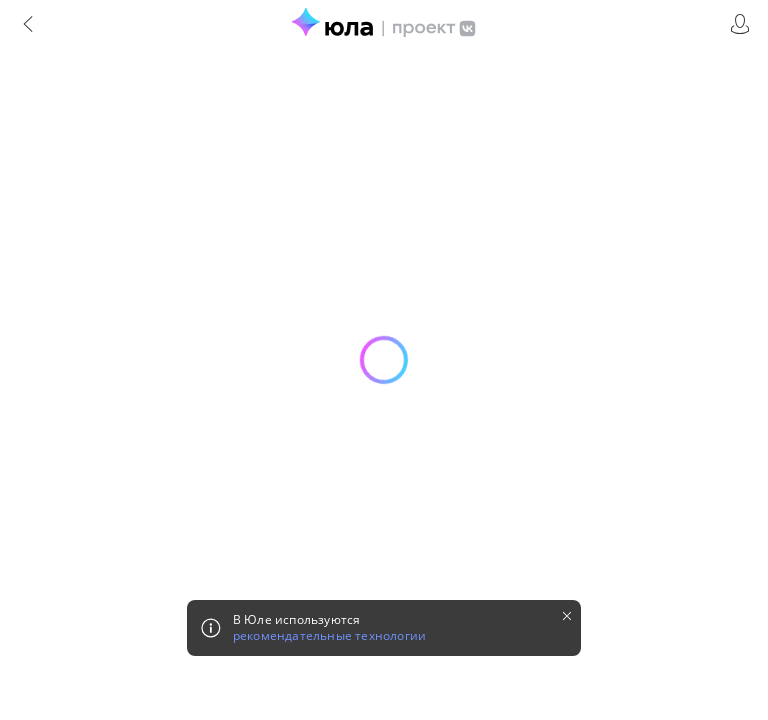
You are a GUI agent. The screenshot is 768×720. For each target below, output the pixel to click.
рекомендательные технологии (329, 636)
